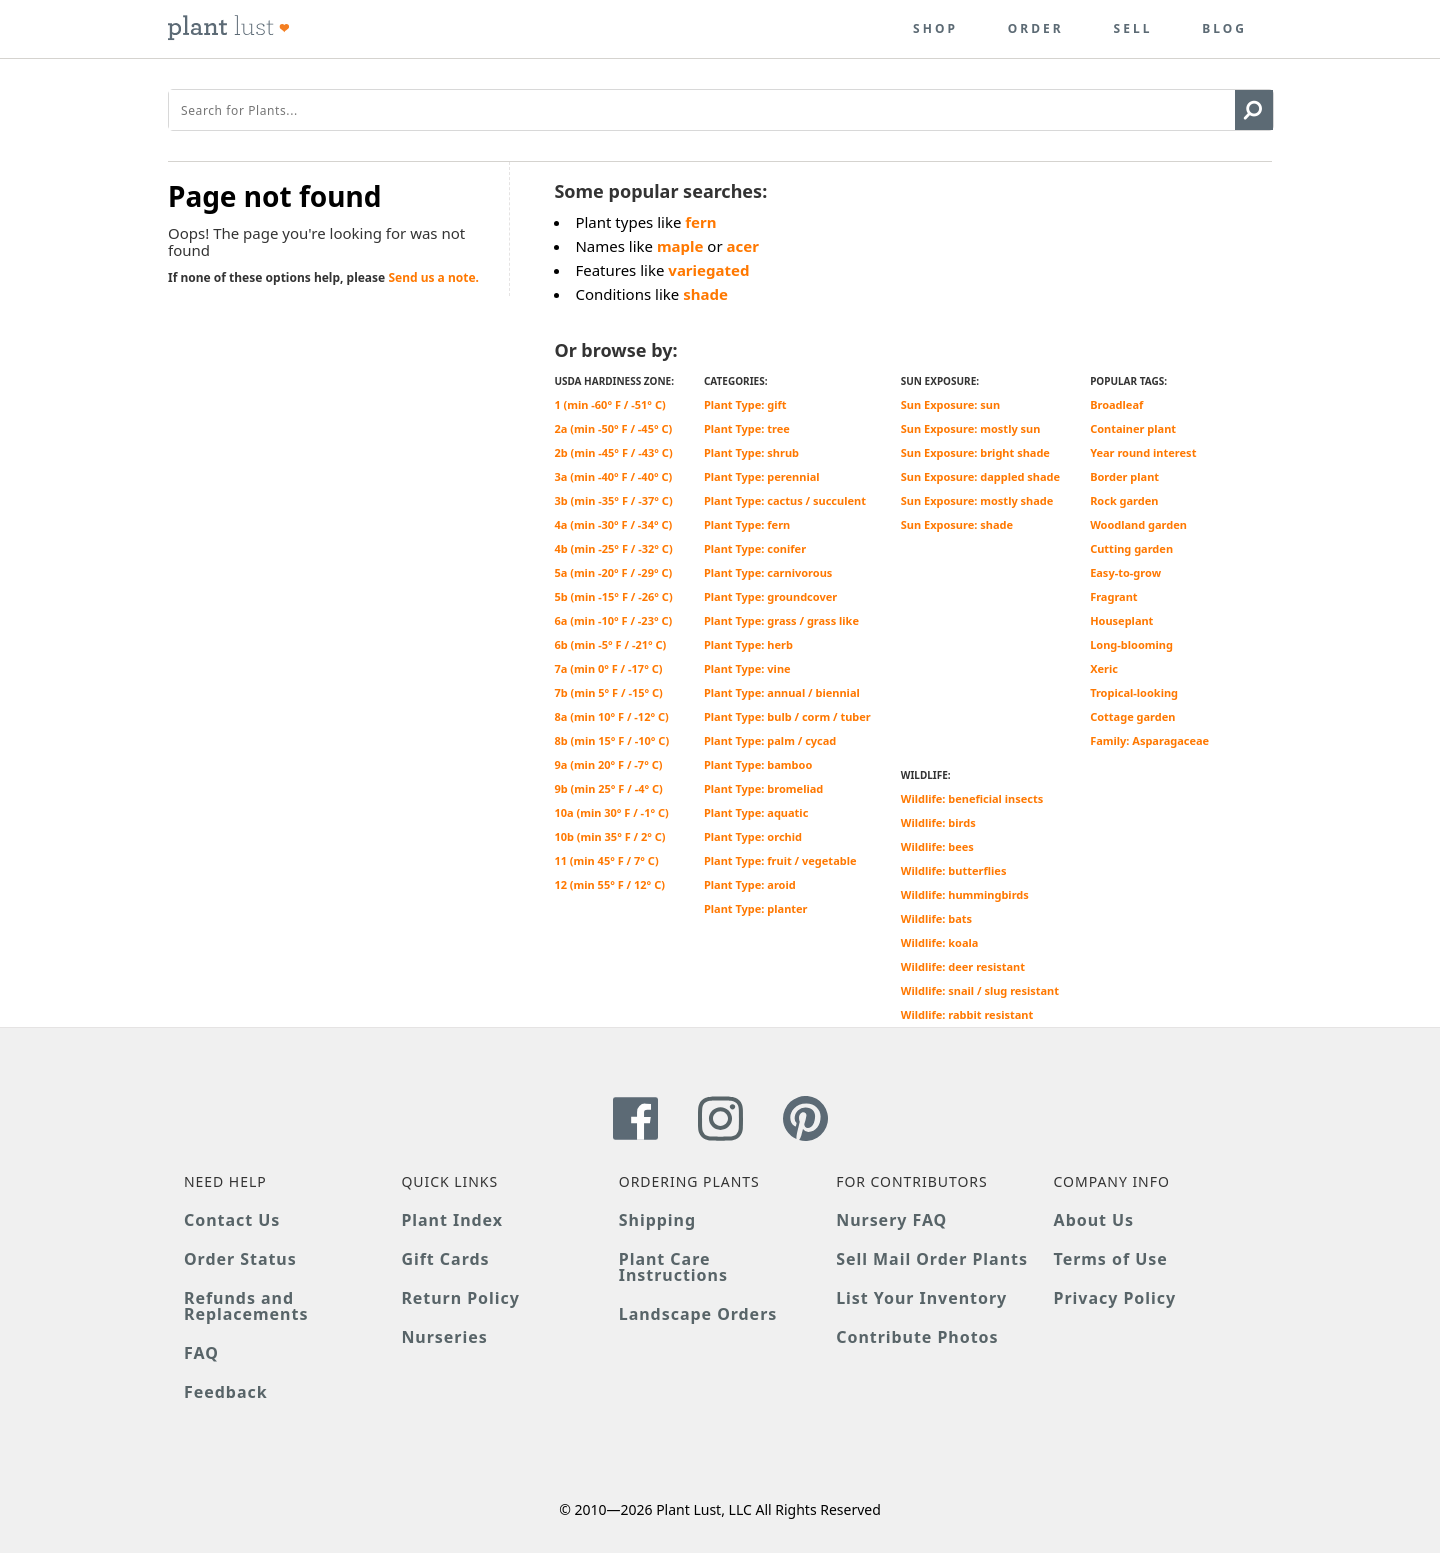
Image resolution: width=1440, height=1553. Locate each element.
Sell (1133, 29)
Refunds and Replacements (246, 1306)
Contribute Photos (917, 1337)
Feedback (226, 1392)
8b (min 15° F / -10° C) (611, 740)
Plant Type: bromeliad (763, 788)
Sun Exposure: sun (950, 404)
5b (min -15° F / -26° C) (613, 596)
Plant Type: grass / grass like (781, 620)
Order (1036, 29)
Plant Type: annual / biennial (782, 692)
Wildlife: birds (938, 822)
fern (700, 222)
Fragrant (1114, 596)
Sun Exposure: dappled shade (980, 476)
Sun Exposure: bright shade (975, 452)
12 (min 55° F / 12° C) (609, 884)
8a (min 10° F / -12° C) (611, 716)
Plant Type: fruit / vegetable (780, 860)
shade (705, 294)
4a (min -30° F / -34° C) (613, 524)
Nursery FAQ (891, 1220)
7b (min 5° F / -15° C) (608, 692)
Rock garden (1124, 500)
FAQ (201, 1353)
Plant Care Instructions (673, 1267)
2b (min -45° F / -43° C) (613, 452)
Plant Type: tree (747, 428)
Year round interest (1143, 452)
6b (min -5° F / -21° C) (610, 644)
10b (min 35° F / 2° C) (609, 836)
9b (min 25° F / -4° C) (608, 788)
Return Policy (460, 1298)
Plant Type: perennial (762, 476)
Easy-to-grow (1125, 572)
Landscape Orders (698, 1314)
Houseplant (1121, 620)
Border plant (1124, 476)
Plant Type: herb (748, 644)
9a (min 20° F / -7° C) (608, 764)
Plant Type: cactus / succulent (785, 500)
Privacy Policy (1115, 1298)
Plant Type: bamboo (758, 764)
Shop (935, 29)
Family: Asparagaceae (1149, 740)
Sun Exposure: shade (957, 524)
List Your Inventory (921, 1298)
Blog (1224, 29)
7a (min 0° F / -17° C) (608, 668)
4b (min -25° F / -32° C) (613, 548)
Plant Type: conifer (755, 548)
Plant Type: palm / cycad (770, 740)
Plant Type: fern (747, 524)
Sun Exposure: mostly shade (977, 500)
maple (680, 246)
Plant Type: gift (745, 404)
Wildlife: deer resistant (963, 966)
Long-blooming (1131, 644)
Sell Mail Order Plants (932, 1259)
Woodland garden (1138, 524)
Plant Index (452, 1220)
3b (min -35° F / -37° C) (613, 500)
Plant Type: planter (756, 908)
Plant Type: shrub (751, 452)
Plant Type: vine (747, 668)
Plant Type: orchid (753, 836)
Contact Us (232, 1220)
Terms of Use (1111, 1259)
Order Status (240, 1259)
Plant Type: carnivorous (768, 572)
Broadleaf (1116, 404)
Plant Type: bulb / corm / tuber (787, 716)
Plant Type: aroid (750, 884)
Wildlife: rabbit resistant (967, 1014)
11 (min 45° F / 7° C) (606, 860)
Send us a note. (433, 277)
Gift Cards (445, 1259)
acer (743, 246)
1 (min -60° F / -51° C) (609, 404)
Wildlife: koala (940, 942)
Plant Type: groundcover (770, 596)
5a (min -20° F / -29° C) (613, 572)
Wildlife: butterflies (954, 870)
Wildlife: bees (937, 846)
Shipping (657, 1220)
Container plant (1133, 428)
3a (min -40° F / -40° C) (613, 476)
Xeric (1104, 668)
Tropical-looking (1134, 692)
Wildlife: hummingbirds (965, 894)
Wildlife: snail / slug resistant (980, 990)
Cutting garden (1131, 548)
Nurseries (444, 1337)
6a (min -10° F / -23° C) (613, 620)
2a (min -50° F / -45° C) (613, 428)
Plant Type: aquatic (756, 812)
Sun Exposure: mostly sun (971, 428)
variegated (708, 270)
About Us (1094, 1220)
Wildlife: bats (936, 918)
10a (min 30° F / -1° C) (611, 812)
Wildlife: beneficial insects (972, 798)
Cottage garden (1132, 716)
